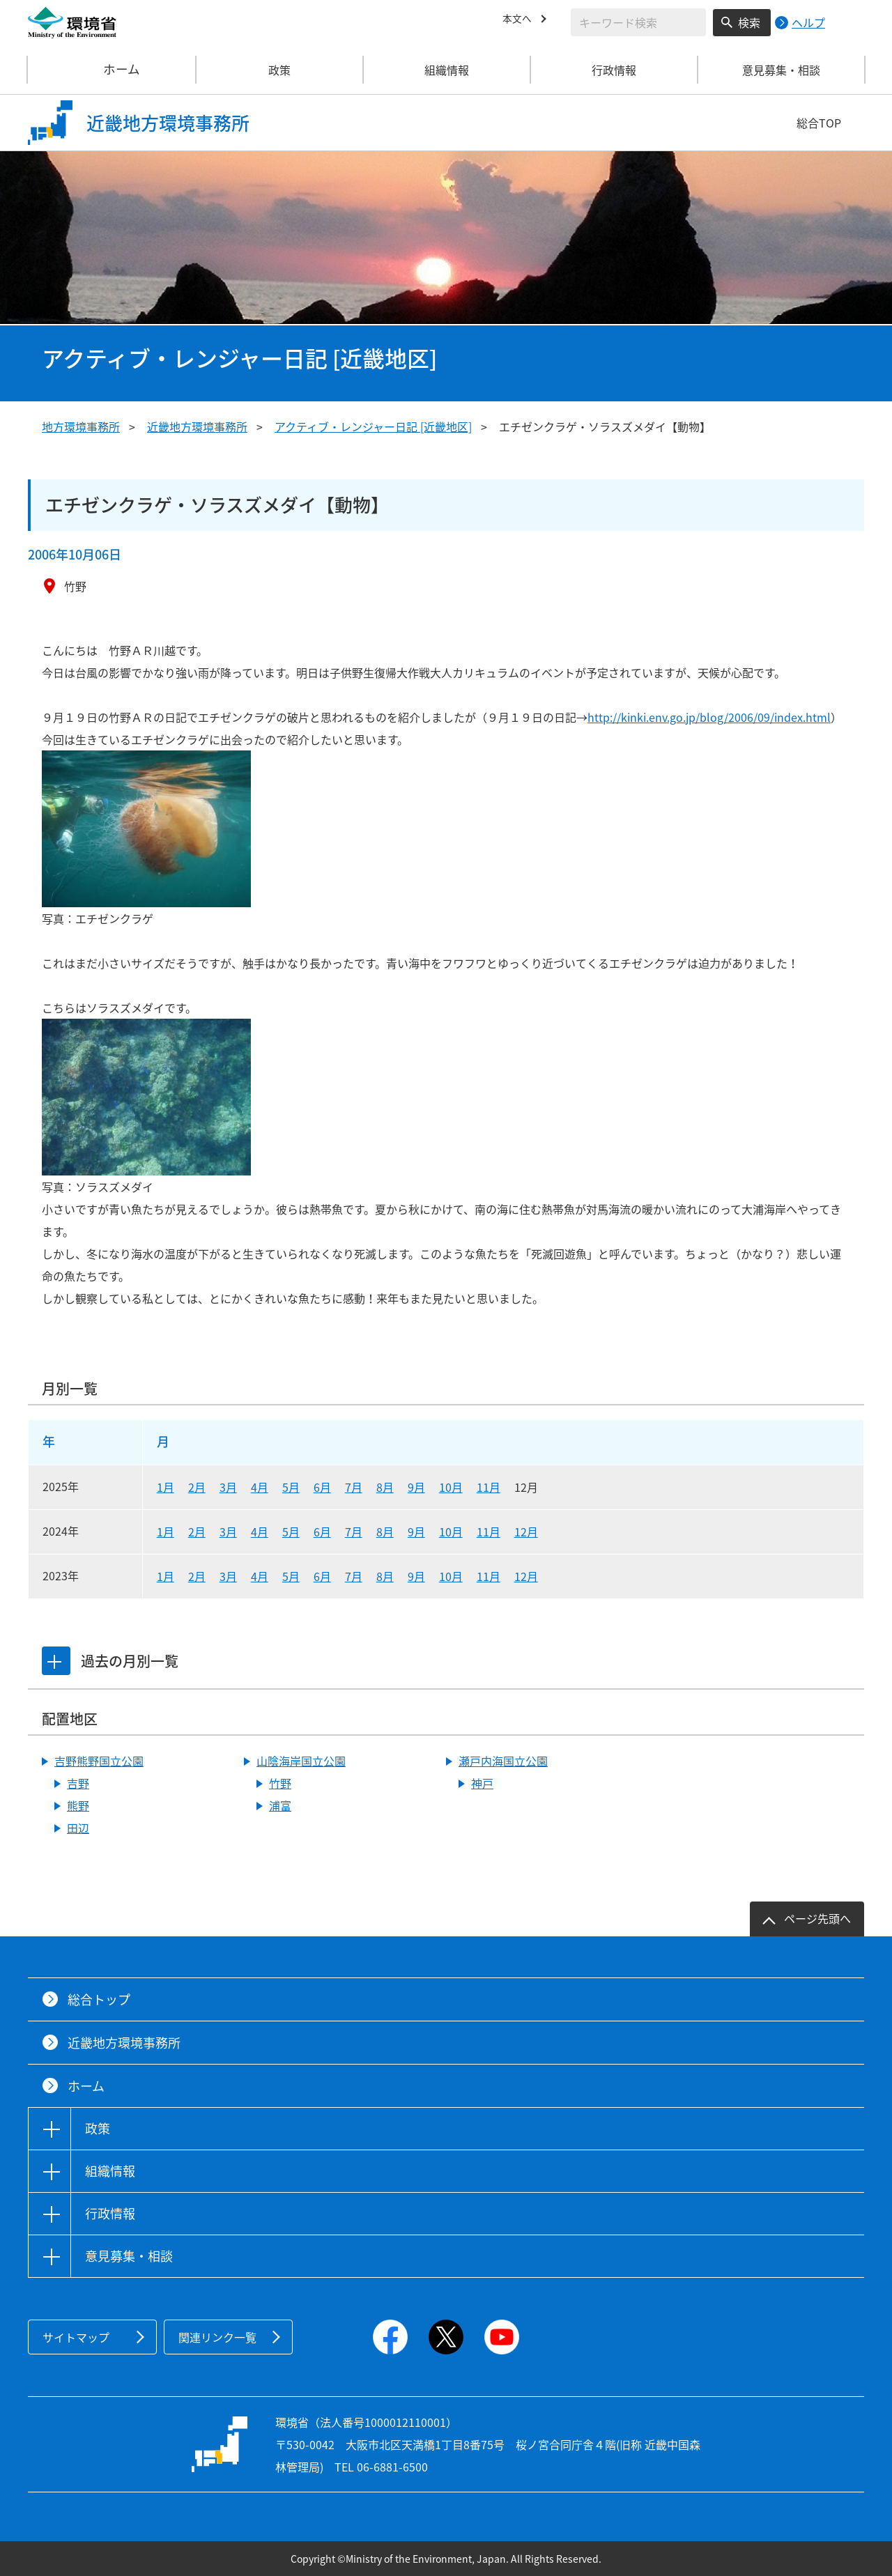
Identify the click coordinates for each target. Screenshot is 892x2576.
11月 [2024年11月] (488, 1531)
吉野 (78, 1783)
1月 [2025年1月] (165, 1487)
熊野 (78, 1805)
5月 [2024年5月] (291, 1531)
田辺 (78, 1827)
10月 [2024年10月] (451, 1531)
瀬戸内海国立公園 (503, 1760)
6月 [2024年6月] (322, 1531)
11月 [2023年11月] (488, 1576)
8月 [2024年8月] (385, 1531)
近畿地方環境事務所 (197, 426)
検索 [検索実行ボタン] (749, 22)
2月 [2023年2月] (197, 1576)
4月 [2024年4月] (259, 1531)
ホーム (112, 69)
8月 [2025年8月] (385, 1487)
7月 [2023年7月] (353, 1576)
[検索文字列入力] (638, 22)
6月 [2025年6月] (322, 1487)
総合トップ (99, 1999)
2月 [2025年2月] (197, 1487)
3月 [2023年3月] (228, 1576)
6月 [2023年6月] (322, 1576)
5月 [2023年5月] (291, 1576)
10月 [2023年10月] (451, 1576)
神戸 (482, 1783)
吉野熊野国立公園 (99, 1760)
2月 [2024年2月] (197, 1531)
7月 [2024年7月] (353, 1531)
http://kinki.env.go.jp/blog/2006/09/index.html (709, 717)
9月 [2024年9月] (416, 1531)
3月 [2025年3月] (228, 1487)
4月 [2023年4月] (259, 1576)
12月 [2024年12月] (526, 1531)
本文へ (519, 20)
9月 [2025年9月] (416, 1487)
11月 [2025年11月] (488, 1487)
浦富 (280, 1805)
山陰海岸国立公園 (301, 1760)
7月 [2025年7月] (353, 1487)
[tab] (58, 1661)
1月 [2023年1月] (165, 1576)
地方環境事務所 (81, 426)
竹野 (280, 1783)
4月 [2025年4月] (259, 1487)
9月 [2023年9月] (416, 1576)
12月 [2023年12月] (526, 1576)
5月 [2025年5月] (291, 1487)
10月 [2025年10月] (451, 1487)
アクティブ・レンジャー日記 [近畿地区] (373, 426)
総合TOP (819, 122)
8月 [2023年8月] (385, 1576)
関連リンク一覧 (217, 2337)
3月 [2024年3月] (228, 1531)
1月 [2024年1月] (165, 1531)
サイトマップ (76, 2337)
